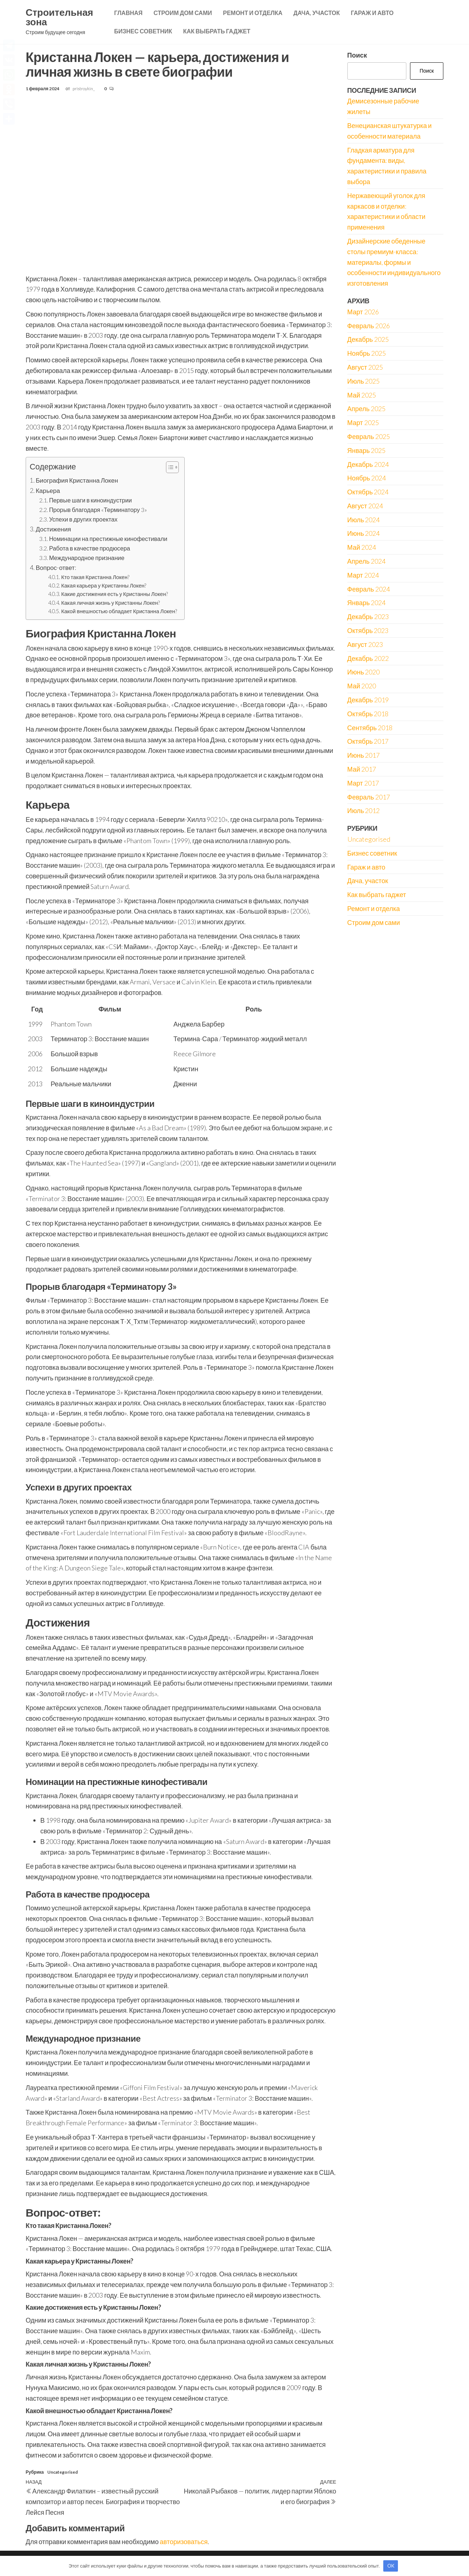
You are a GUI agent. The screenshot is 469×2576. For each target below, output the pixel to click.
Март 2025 (363, 422)
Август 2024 (365, 506)
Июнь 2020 (363, 672)
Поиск (357, 55)
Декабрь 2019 (368, 700)
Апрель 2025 (366, 409)
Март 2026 (363, 312)
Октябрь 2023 (368, 630)
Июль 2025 (363, 381)
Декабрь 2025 (368, 339)
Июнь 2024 (363, 533)
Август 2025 (365, 367)
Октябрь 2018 (368, 714)
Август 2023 (365, 644)
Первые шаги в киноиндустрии (90, 500)
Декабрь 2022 (368, 658)
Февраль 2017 (368, 797)
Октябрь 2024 (368, 492)
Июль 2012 (363, 810)
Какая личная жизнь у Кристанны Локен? (110, 603)
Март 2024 (363, 575)
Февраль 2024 (368, 589)
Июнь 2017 (363, 755)
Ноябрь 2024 (366, 478)
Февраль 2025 (368, 436)
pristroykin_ (84, 88)
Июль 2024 (363, 520)
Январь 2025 (366, 450)
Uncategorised (62, 2472)
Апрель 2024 (366, 561)
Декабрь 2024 (368, 464)
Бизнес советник (143, 31)
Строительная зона (59, 17)
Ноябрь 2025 (366, 353)
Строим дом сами (183, 12)
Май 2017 (361, 769)
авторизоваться (184, 2541)
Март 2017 (363, 783)
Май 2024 (361, 547)
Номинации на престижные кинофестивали (108, 538)
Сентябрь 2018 (370, 728)
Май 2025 (361, 395)
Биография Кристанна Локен (77, 480)
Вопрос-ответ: (56, 567)
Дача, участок (316, 12)
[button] (168, 468)
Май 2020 (361, 686)
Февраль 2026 (368, 326)
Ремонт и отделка (252, 12)
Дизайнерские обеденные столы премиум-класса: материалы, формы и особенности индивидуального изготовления (394, 262)
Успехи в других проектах (83, 519)
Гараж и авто (372, 12)
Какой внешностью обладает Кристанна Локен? (119, 611)
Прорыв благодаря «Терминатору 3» (98, 509)
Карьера (48, 490)
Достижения (53, 529)
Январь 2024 (366, 603)
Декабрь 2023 (368, 616)
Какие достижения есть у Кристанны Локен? (114, 594)
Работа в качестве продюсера (89, 548)
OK (390, 2566)
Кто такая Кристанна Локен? (95, 577)
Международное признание (87, 557)
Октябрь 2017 (368, 741)
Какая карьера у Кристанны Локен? (104, 585)
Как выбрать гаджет (217, 31)
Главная (128, 12)
